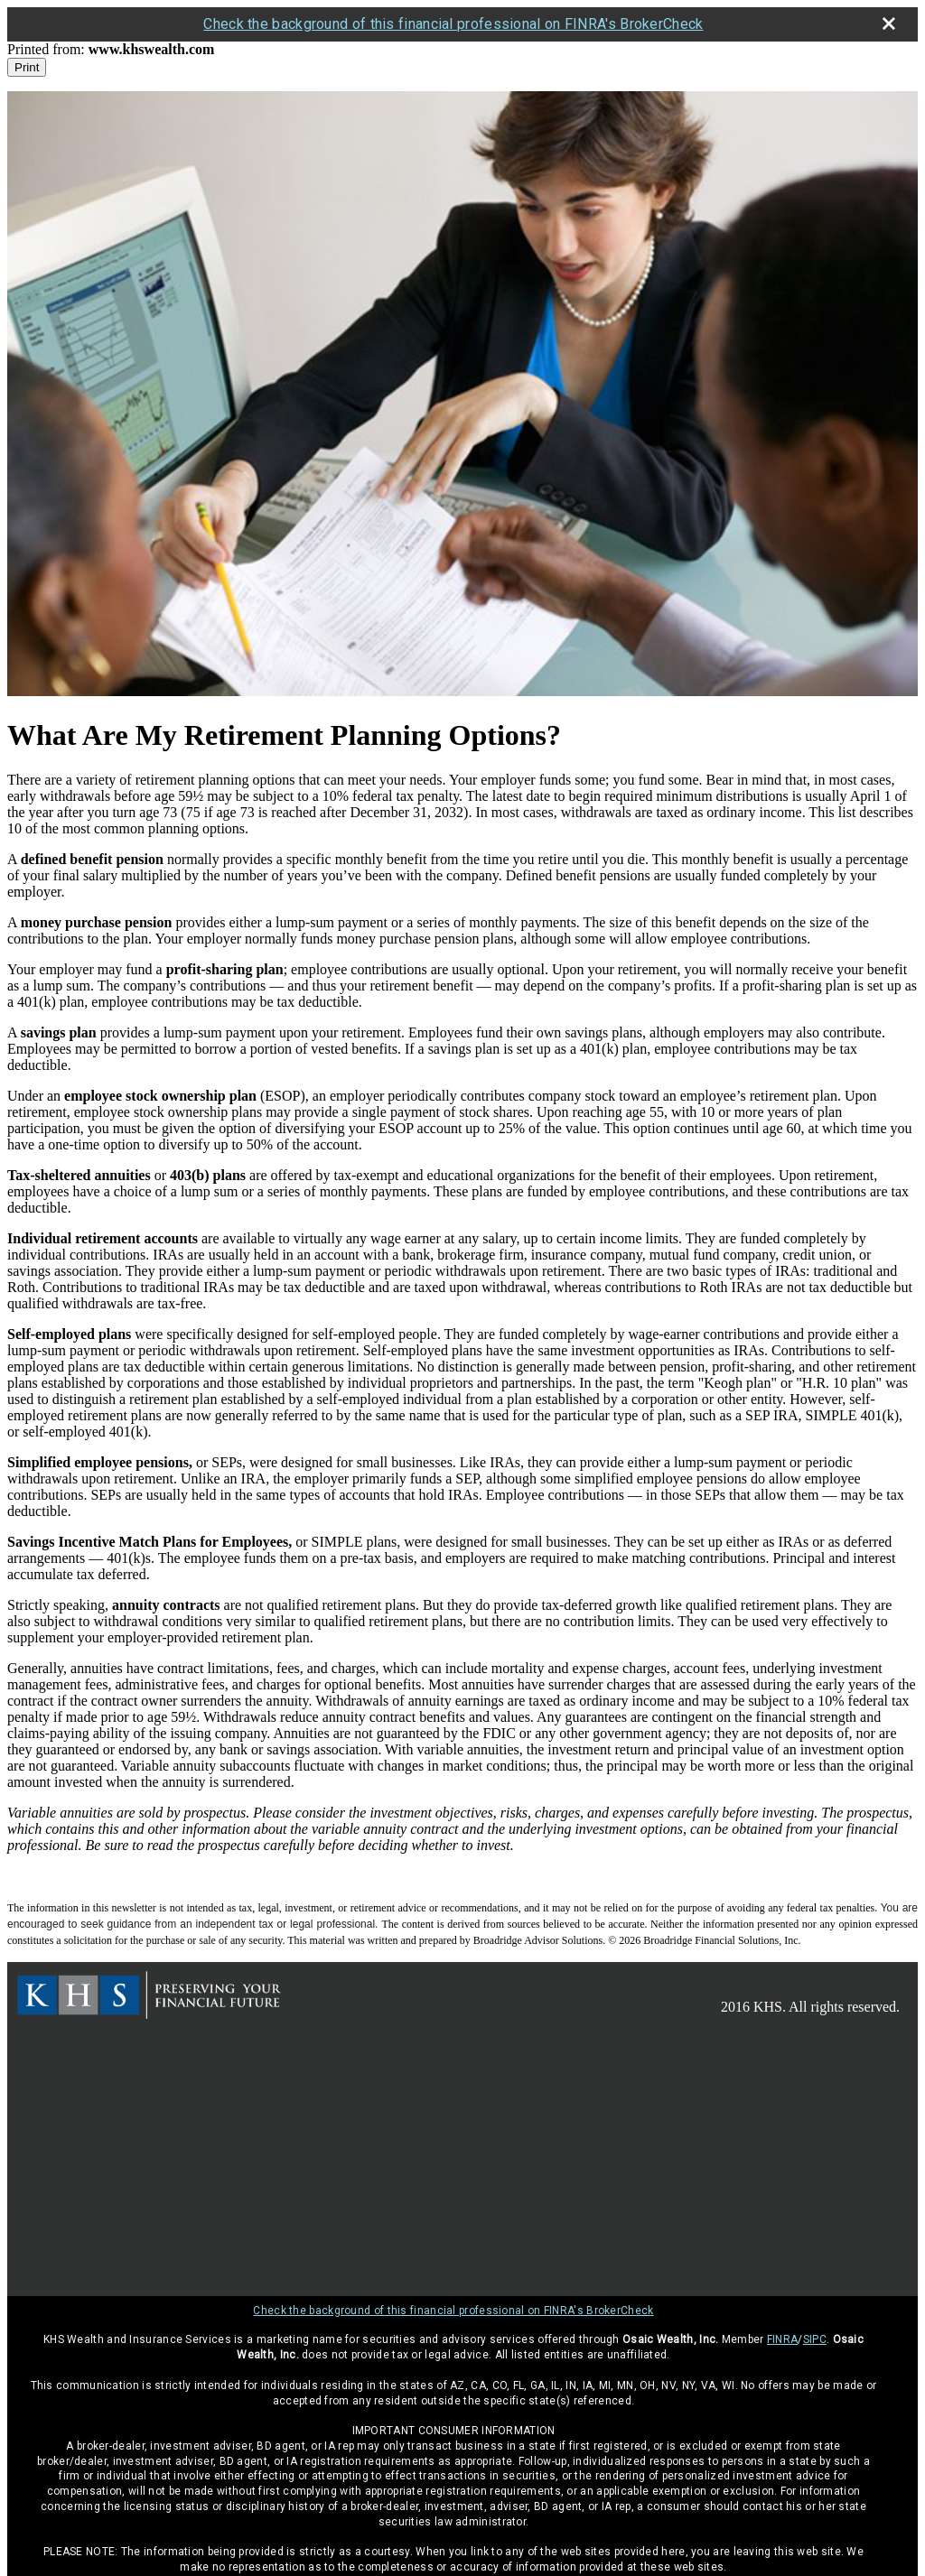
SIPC (815, 2339)
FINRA (783, 2339)
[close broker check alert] (889, 23)
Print (26, 67)
